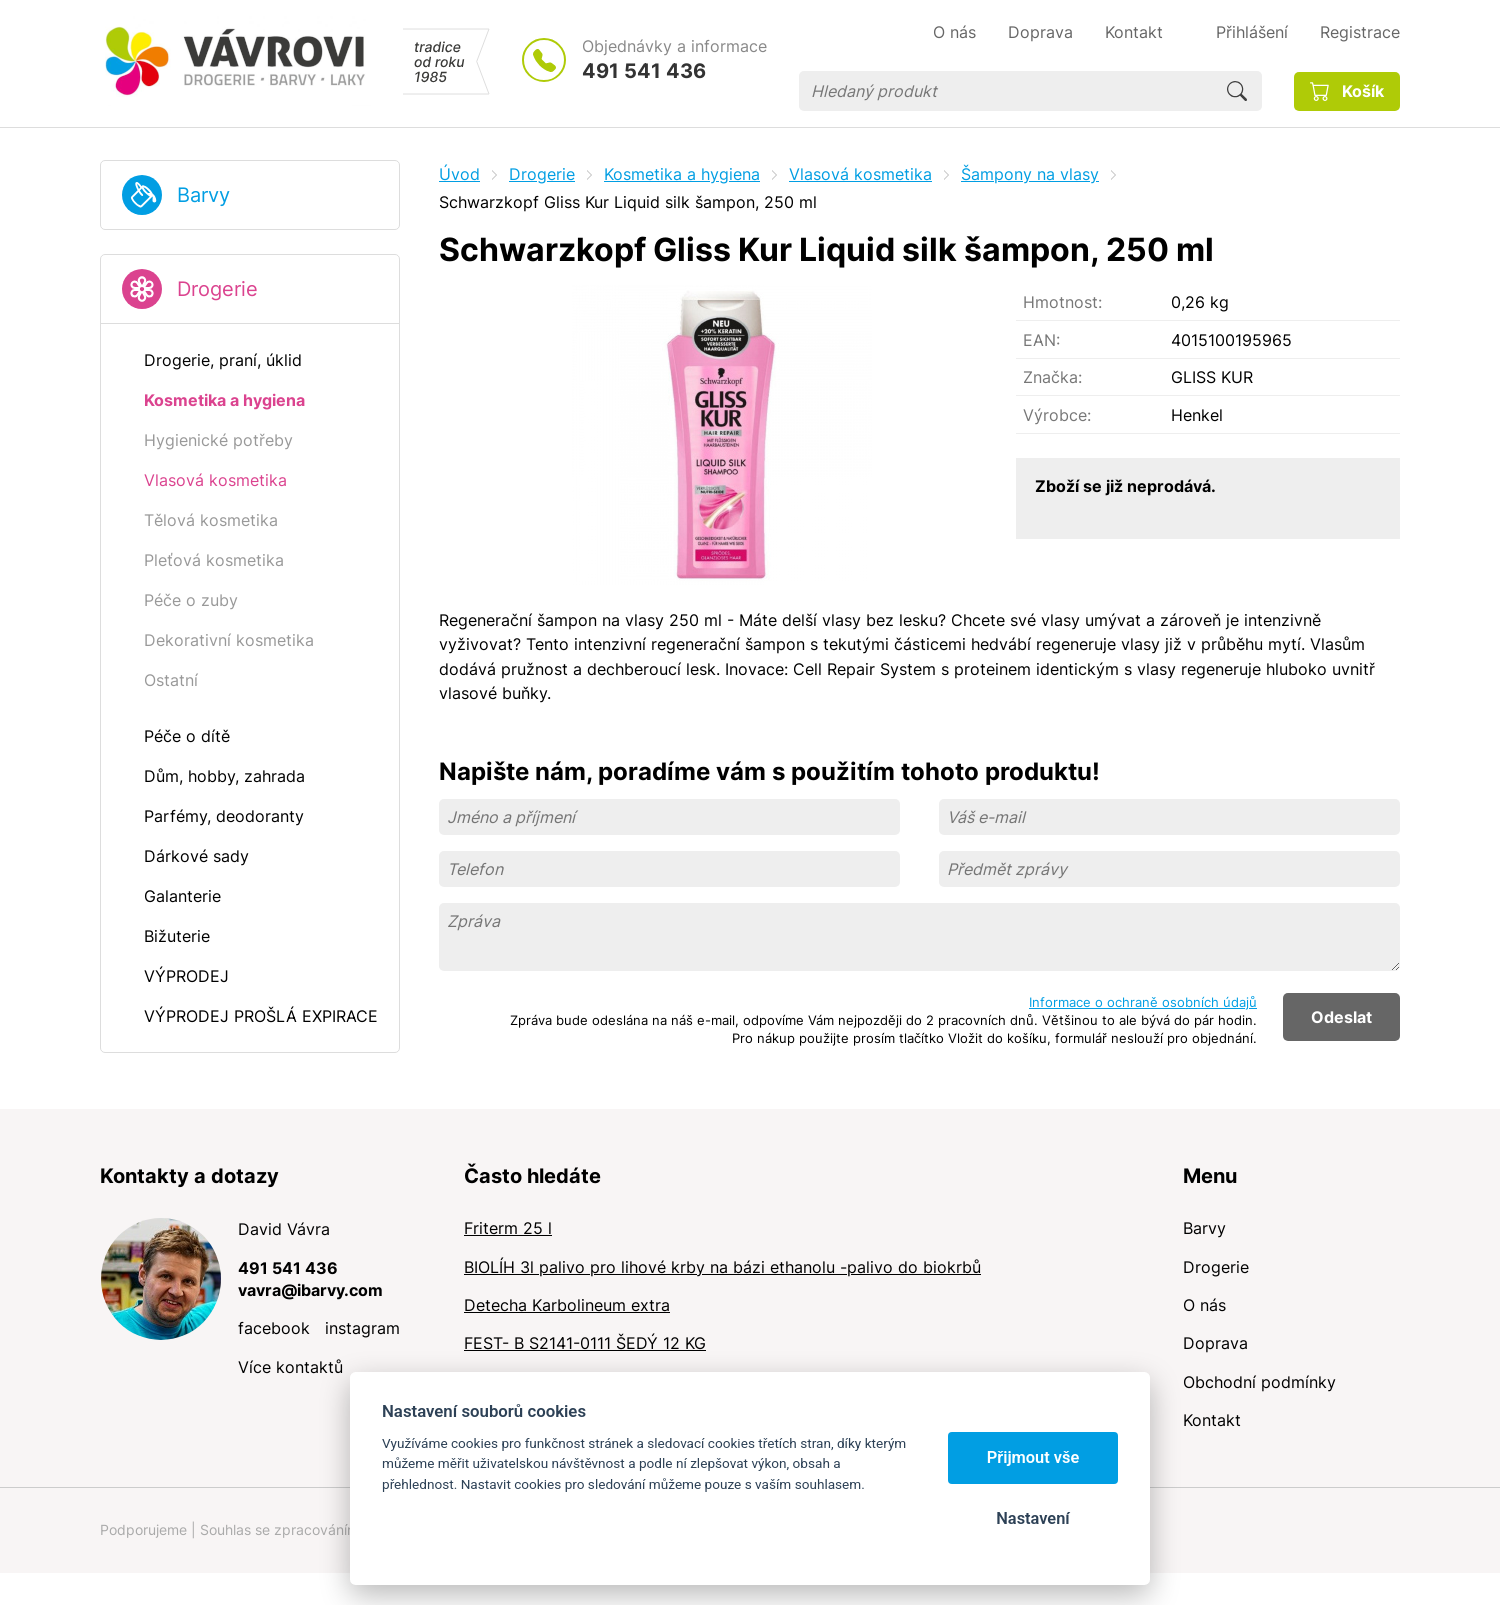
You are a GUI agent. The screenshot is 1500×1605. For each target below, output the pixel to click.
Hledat (1237, 91)
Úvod (459, 174)
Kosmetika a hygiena (682, 174)
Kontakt (1212, 1420)
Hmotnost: (1062, 302)
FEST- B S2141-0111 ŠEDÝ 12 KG (585, 1343)
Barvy (203, 195)
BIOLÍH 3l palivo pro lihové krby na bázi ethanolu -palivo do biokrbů (722, 1267)
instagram (362, 1328)
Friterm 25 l (508, 1228)
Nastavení (1032, 1518)
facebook (274, 1328)
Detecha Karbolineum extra (567, 1305)
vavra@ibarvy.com (310, 1290)
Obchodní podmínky (1259, 1382)
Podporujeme (143, 1529)
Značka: (1052, 377)
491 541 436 (644, 71)
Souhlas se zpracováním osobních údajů (331, 1529)
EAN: (1041, 340)
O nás (1204, 1305)
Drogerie (217, 289)
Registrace (1360, 32)
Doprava (1215, 1343)
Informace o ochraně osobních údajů (1143, 1002)
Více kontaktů (290, 1367)
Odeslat (1341, 1017)
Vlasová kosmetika (860, 174)
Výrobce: (1057, 415)
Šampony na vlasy (1030, 174)
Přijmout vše (1033, 1457)
